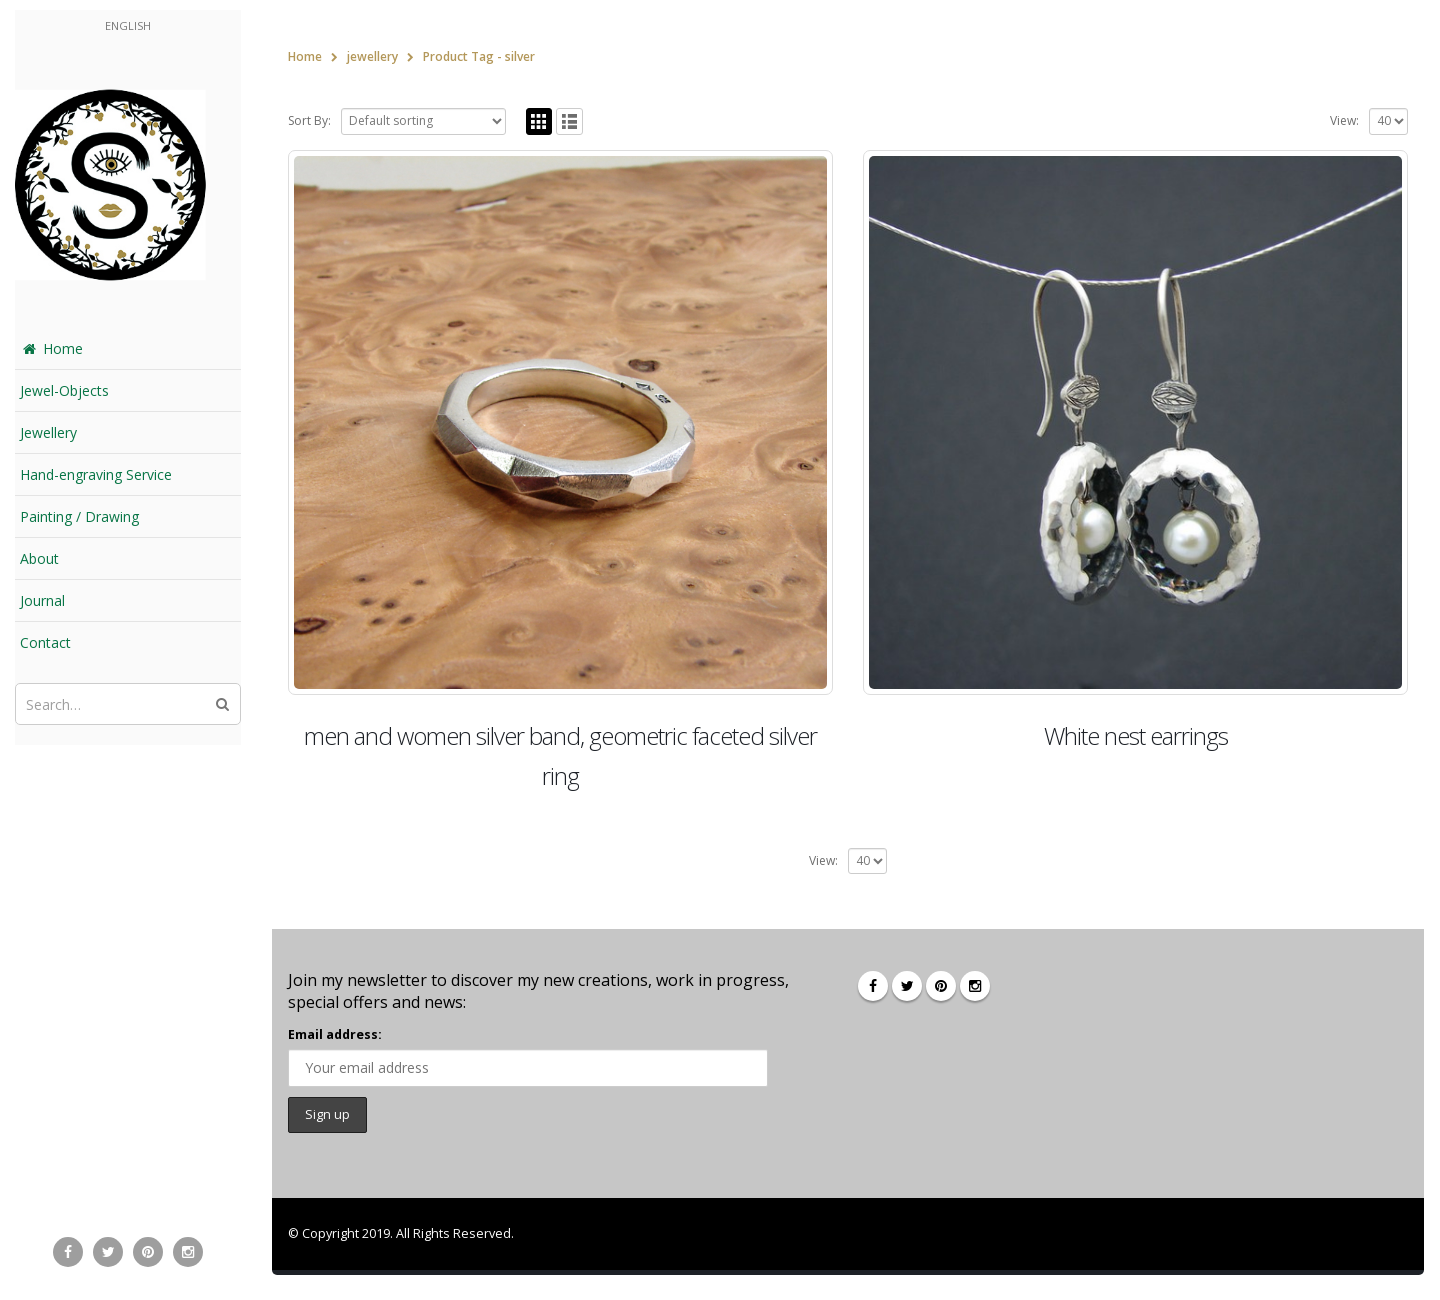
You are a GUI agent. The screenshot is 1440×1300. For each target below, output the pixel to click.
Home (51, 348)
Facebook (873, 986)
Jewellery (48, 432)
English (128, 25)
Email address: (335, 1034)
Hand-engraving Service (96, 474)
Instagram (975, 986)
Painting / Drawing (79, 516)
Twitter (907, 986)
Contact (45, 642)
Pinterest (941, 986)
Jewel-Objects (64, 390)
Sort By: (309, 120)
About (39, 558)
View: (1344, 120)
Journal (42, 600)
